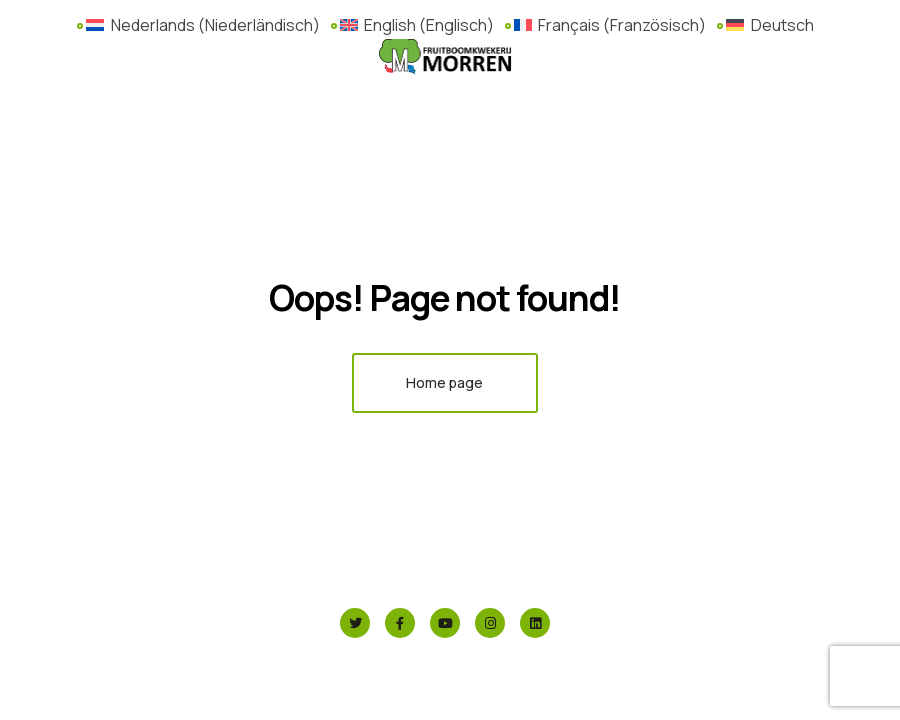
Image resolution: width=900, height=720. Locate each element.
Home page (444, 382)
